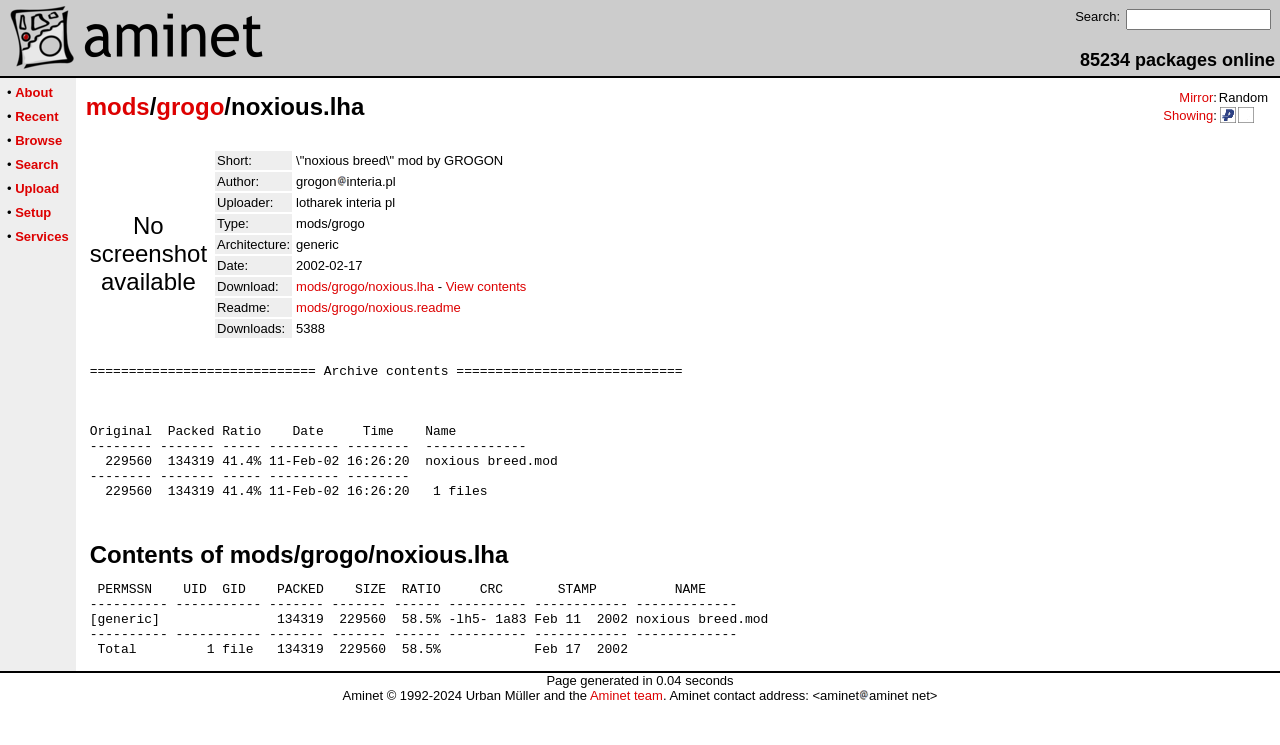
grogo (190, 106)
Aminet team (626, 737)
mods (118, 106)
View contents (486, 286)
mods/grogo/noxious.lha (365, 286)
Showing (1188, 115)
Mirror (1196, 97)
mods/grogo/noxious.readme (378, 307)
